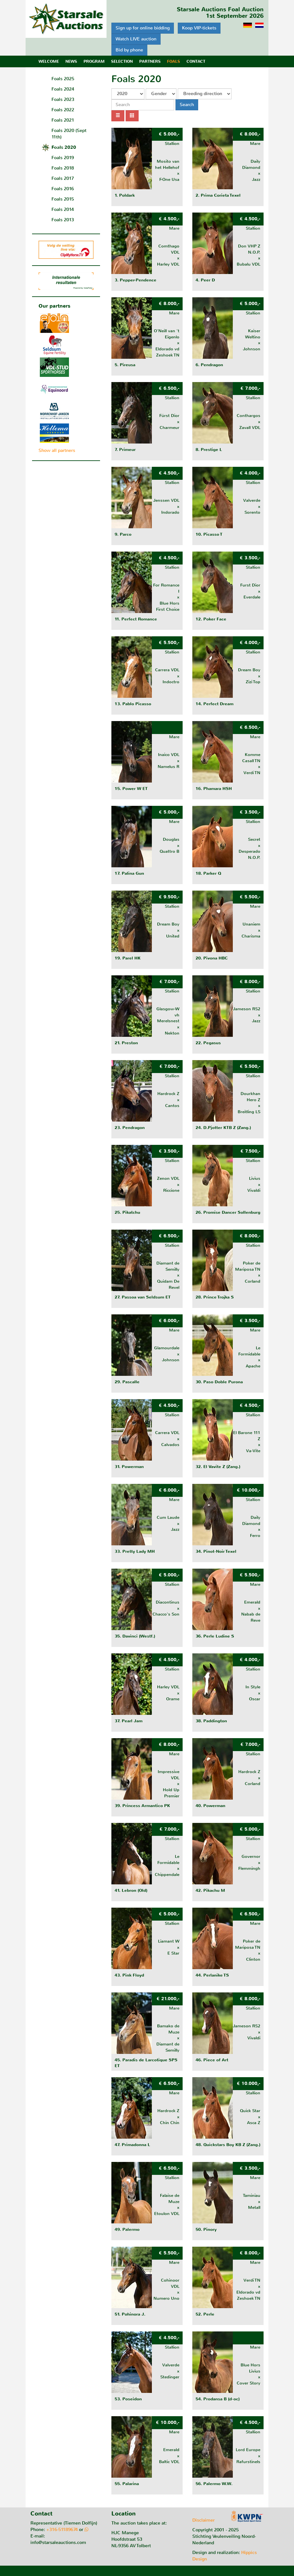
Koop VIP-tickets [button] (199, 28)
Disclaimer (203, 2520)
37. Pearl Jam (128, 1721)
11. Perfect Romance (136, 619)
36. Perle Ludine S (215, 1636)
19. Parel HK (128, 958)
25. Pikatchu (127, 1212)
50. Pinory (206, 2229)
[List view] (117, 115)
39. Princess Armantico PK (142, 1806)
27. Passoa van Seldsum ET (143, 1297)
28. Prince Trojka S (215, 1297)
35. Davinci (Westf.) (135, 1636)
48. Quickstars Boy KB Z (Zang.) (228, 2145)
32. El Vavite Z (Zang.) (218, 1467)
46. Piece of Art (212, 2060)
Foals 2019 (62, 158)
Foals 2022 (62, 110)
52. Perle (205, 2314)
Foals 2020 (63, 147)
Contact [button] (196, 61)
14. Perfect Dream (214, 704)
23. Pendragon (130, 1128)
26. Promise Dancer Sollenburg (228, 1212)
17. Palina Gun (129, 873)
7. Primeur (125, 450)
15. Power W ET (131, 789)
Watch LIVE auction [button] (136, 39)
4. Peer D (205, 280)
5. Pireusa (125, 365)
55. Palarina (127, 2484)
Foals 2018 (62, 168)
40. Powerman (210, 1806)
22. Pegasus (208, 1043)
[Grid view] (132, 115)
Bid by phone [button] (129, 50)
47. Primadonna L (132, 2145)
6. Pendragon (209, 365)
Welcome (49, 61)
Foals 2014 (62, 209)
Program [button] (94, 61)
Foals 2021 (62, 120)
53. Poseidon (128, 2399)
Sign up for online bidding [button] (143, 28)
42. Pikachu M (210, 1890)
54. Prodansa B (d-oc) (218, 2399)
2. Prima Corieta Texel (218, 195)
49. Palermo (127, 2229)
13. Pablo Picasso (133, 704)
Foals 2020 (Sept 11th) (68, 133)
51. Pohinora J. (130, 2314)
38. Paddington (211, 1721)
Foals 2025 (62, 79)
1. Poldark (125, 195)
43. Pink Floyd (129, 1975)
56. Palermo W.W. (214, 2484)
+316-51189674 (62, 2530)
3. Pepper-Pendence (135, 280)
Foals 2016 (62, 189)
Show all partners (57, 450)
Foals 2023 (62, 99)
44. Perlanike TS (212, 1975)
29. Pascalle (127, 1382)
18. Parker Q (208, 873)
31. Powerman (129, 1467)
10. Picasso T (209, 534)
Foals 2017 (62, 178)
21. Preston (126, 1043)
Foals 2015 (62, 199)
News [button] (71, 61)
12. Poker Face (211, 619)
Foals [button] (173, 61)
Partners (150, 61)
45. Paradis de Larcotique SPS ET (146, 2063)
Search (187, 105)
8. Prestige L (209, 450)
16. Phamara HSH (214, 789)
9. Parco (123, 534)
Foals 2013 (62, 220)
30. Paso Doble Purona (219, 1382)
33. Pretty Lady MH (135, 1551)
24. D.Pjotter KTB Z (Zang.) (223, 1128)
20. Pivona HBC (212, 958)
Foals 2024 (62, 89)
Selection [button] (122, 61)
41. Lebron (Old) (131, 1890)
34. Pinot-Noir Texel (216, 1551)
